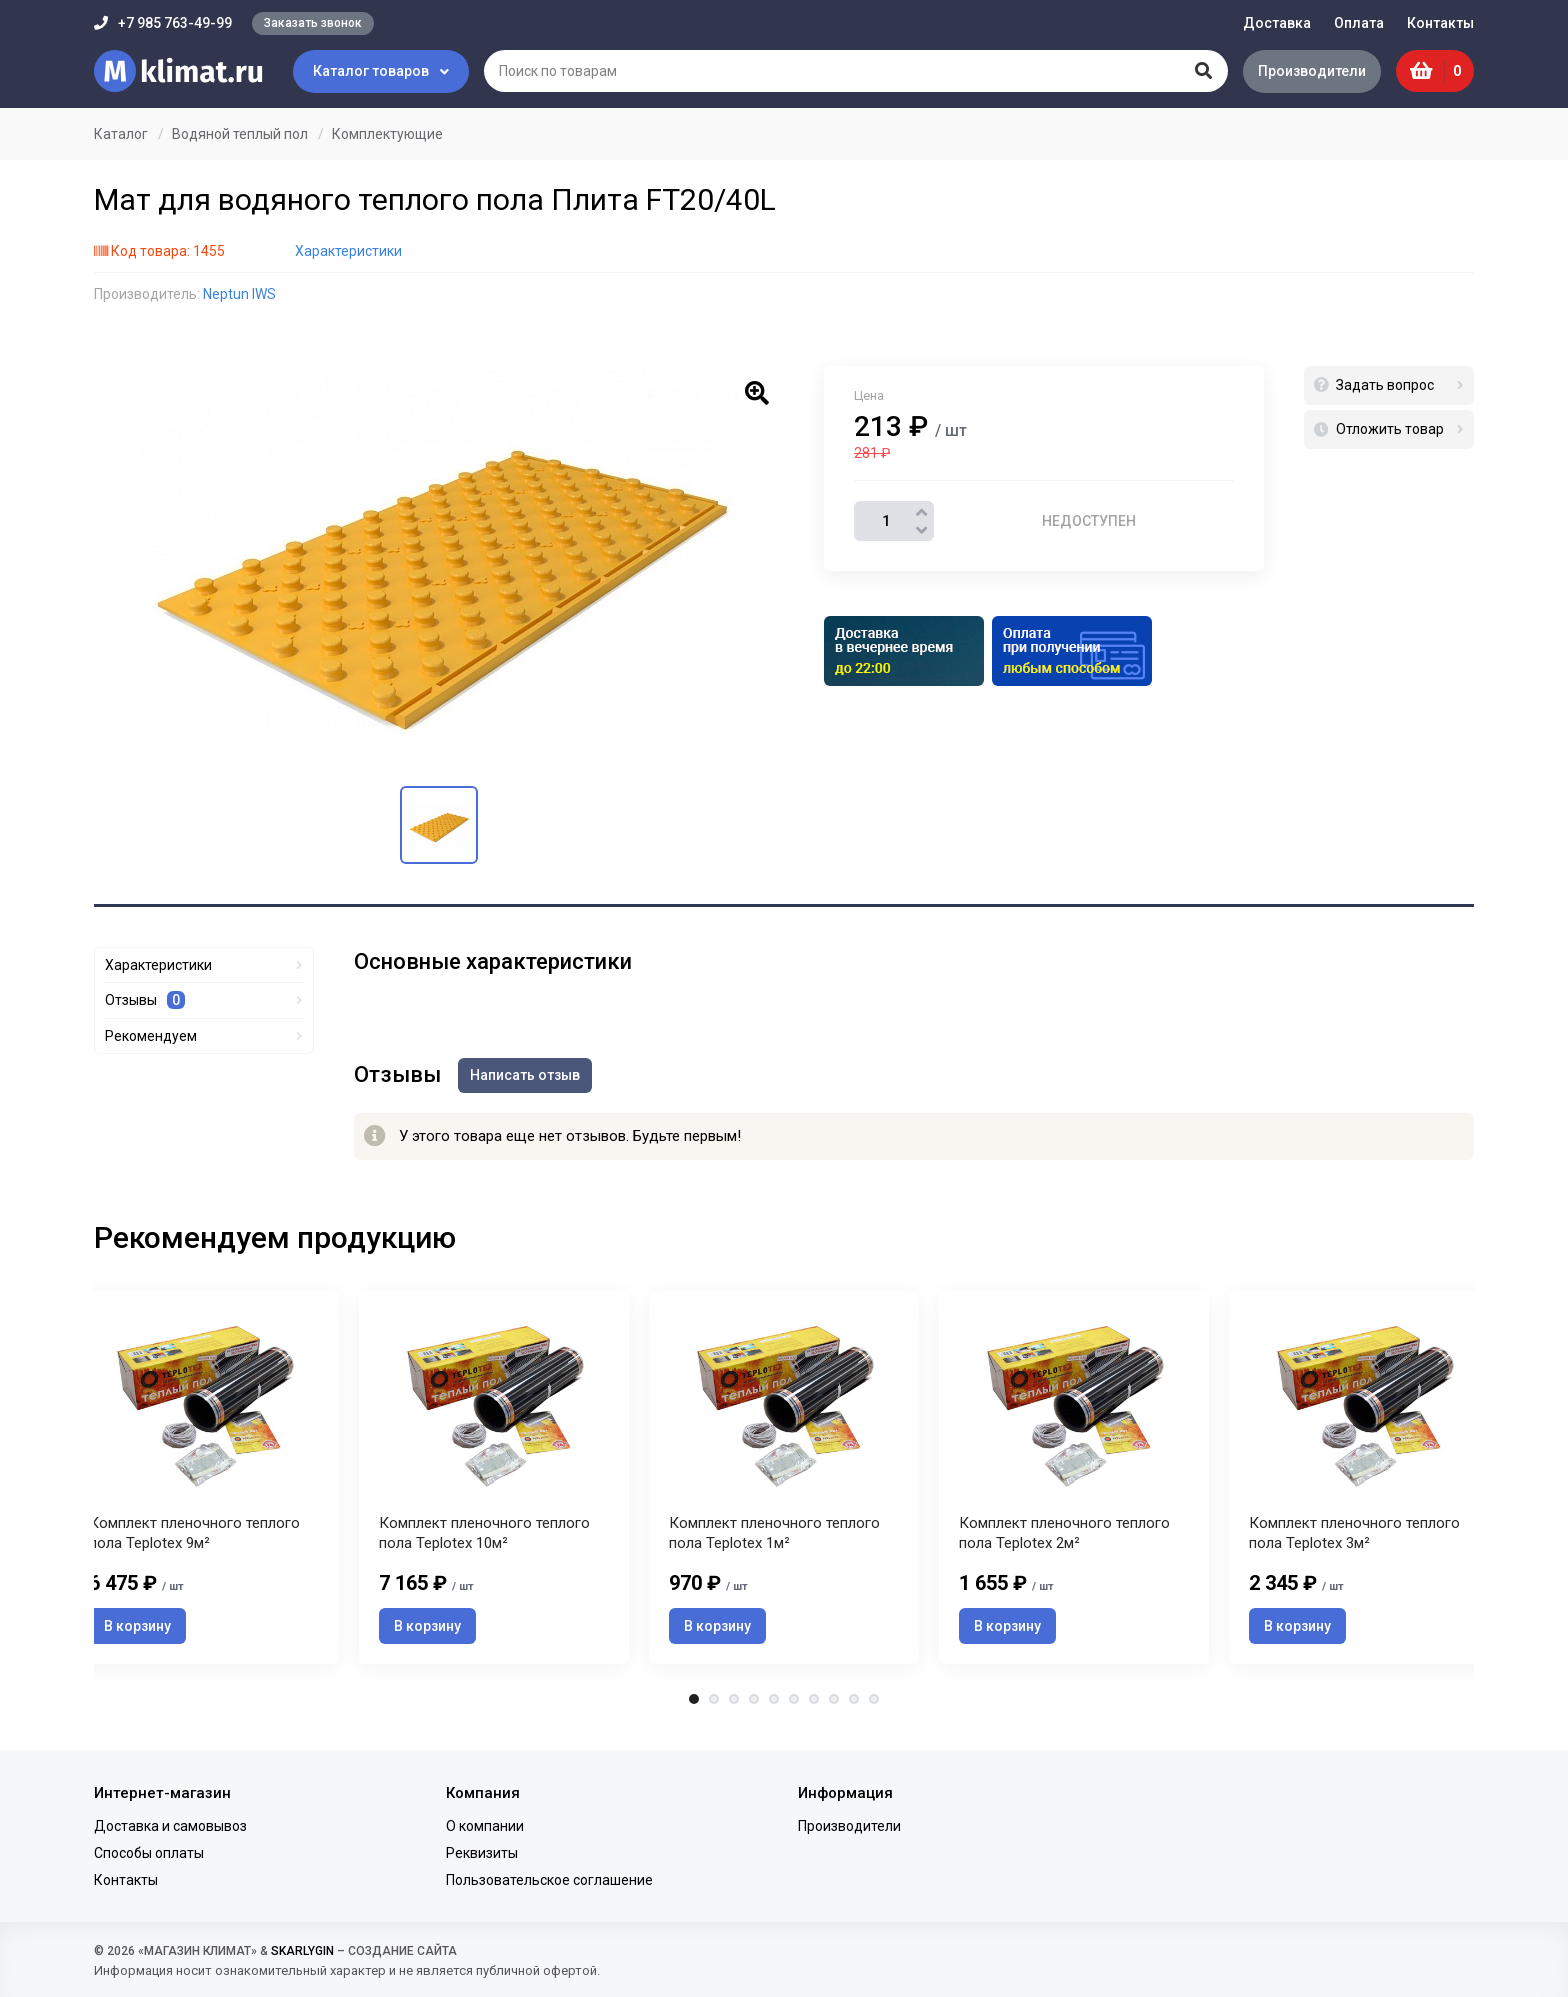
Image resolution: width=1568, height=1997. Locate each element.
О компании (485, 1826)
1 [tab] (694, 1706)
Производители (1309, 71)
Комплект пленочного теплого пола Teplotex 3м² (1354, 1539)
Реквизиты (482, 1853)
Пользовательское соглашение (549, 1881)
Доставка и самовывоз (170, 1826)
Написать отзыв (528, 1074)
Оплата (1359, 23)
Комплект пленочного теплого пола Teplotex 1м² (774, 1539)
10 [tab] (874, 1706)
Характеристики (348, 251)
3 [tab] (734, 1706)
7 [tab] (814, 1706)
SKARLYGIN (302, 1951)
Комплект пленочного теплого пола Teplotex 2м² (1064, 1539)
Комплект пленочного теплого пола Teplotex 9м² (194, 1539)
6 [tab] (794, 1706)
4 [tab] (754, 1706)
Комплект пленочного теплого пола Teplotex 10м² (484, 1539)
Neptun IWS (239, 294)
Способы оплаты (149, 1853)
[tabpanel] (784, 1479)
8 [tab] (834, 1706)
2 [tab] (714, 1706)
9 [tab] (854, 1706)
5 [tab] (774, 1706)
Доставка (1277, 23)
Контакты (1440, 23)
